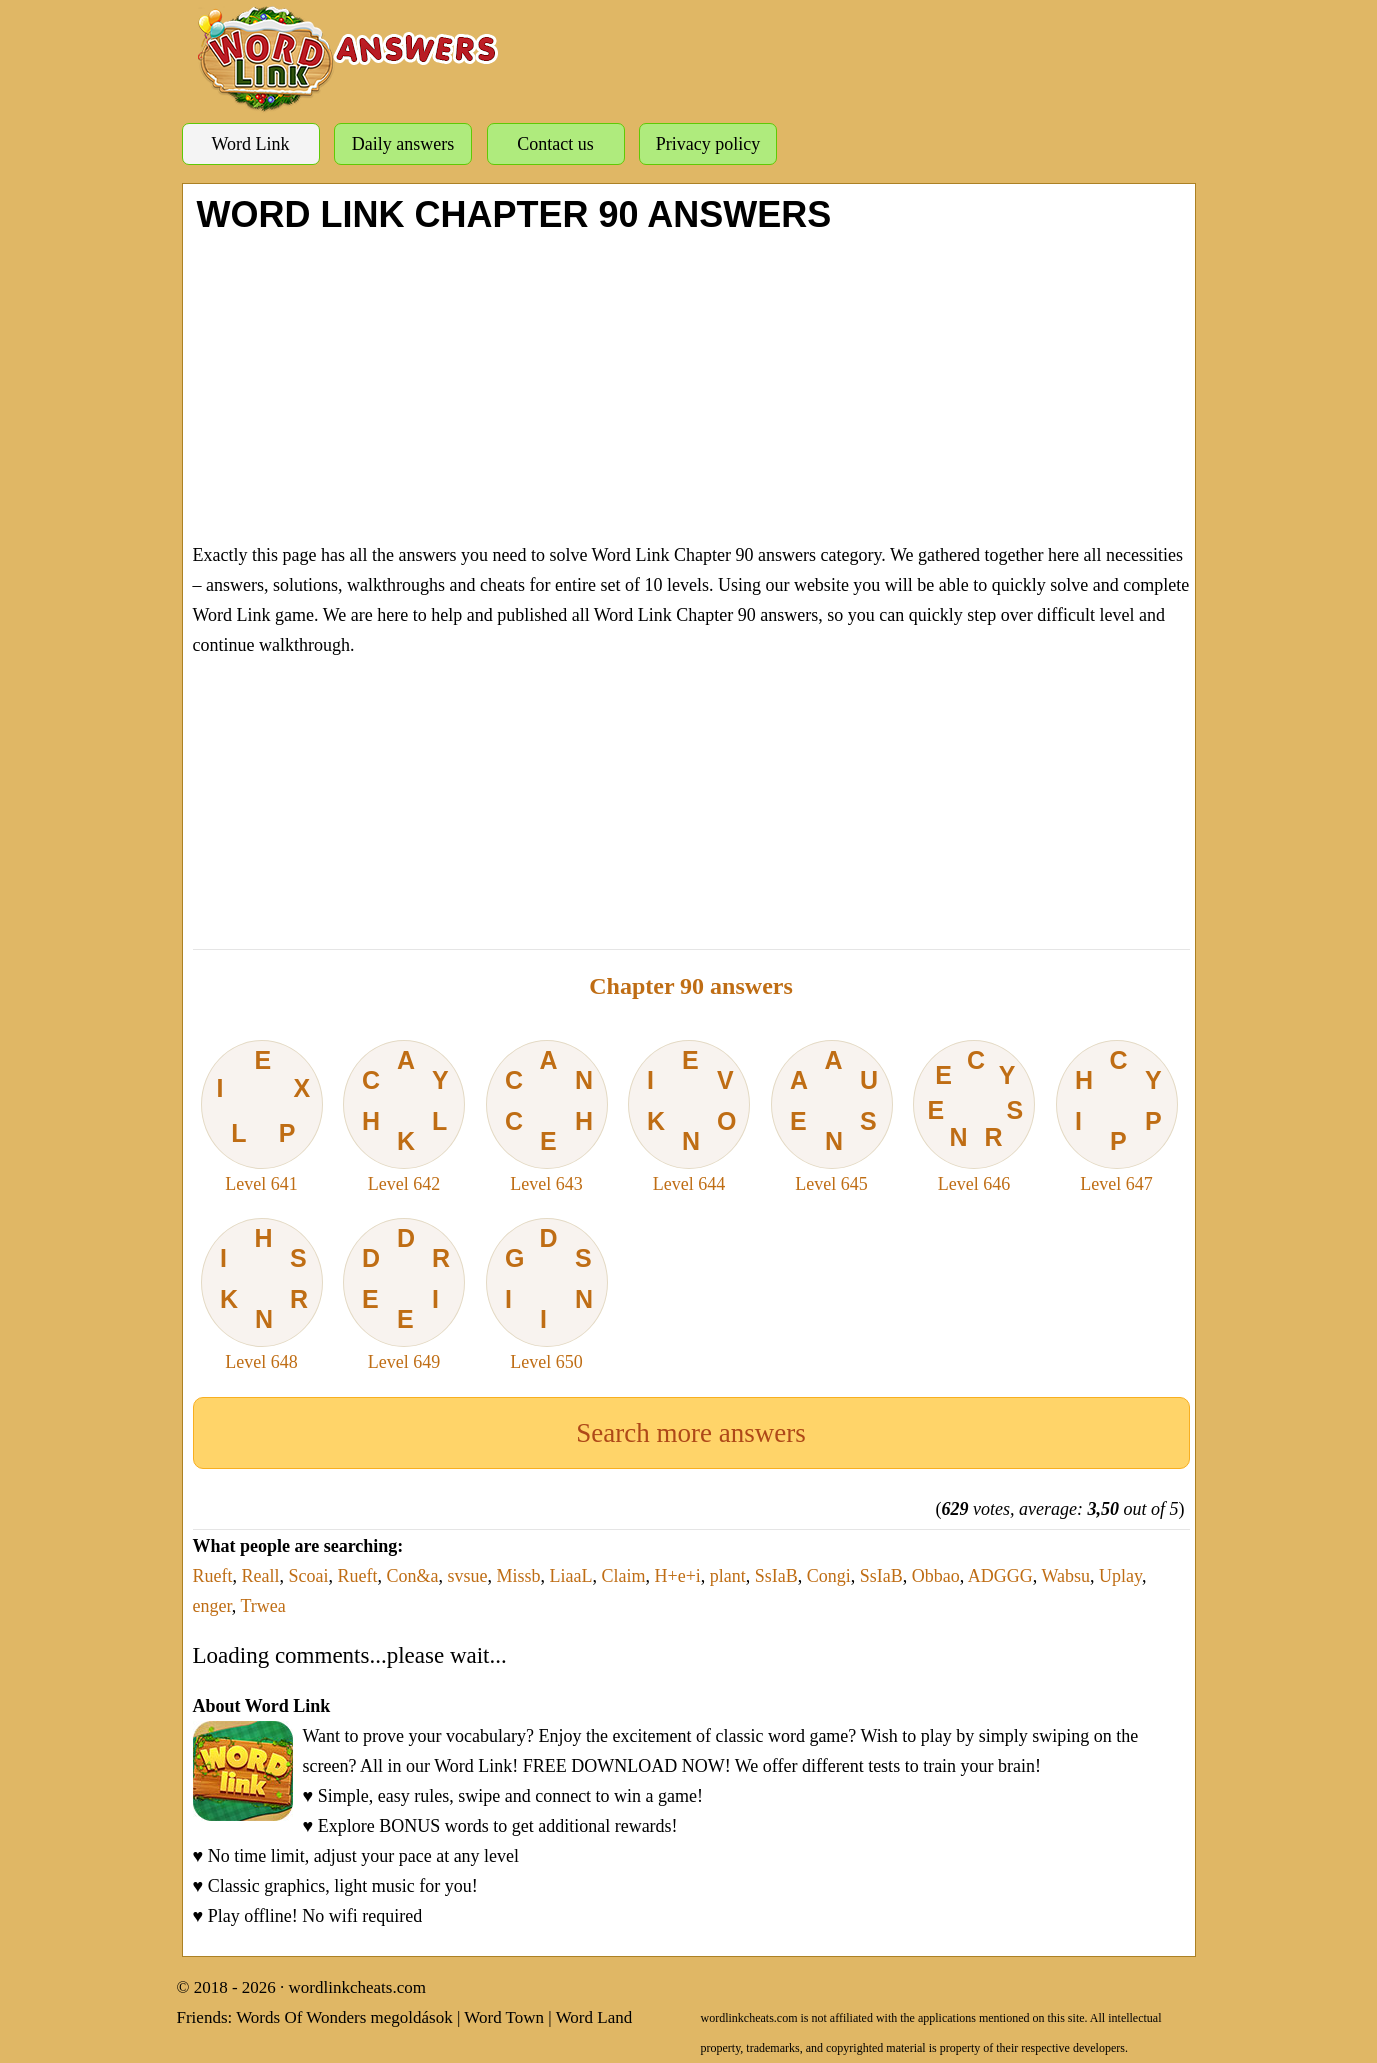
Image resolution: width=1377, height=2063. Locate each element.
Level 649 (404, 1295)
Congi (829, 1576)
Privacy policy (708, 144)
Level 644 (689, 1117)
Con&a (413, 1576)
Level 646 (974, 1117)
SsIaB (776, 1576)
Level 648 (262, 1295)
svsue (468, 1576)
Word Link (250, 144)
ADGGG (1000, 1576)
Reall (261, 1576)
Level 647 (1117, 1117)
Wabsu (1066, 1576)
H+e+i (678, 1576)
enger (212, 1606)
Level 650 (547, 1295)
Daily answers (403, 144)
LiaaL (571, 1576)
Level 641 (262, 1117)
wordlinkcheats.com (357, 1987)
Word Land (594, 2017)
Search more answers (690, 1433)
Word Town (504, 2017)
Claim (624, 1576)
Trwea (262, 1606)
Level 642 (404, 1117)
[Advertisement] (691, 385)
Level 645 (832, 1117)
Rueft (213, 1576)
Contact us (555, 144)
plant (728, 1576)
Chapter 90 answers (691, 986)
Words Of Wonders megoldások (344, 2017)
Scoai (309, 1576)
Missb (519, 1576)
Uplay (1120, 1576)
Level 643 (547, 1117)
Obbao (936, 1576)
